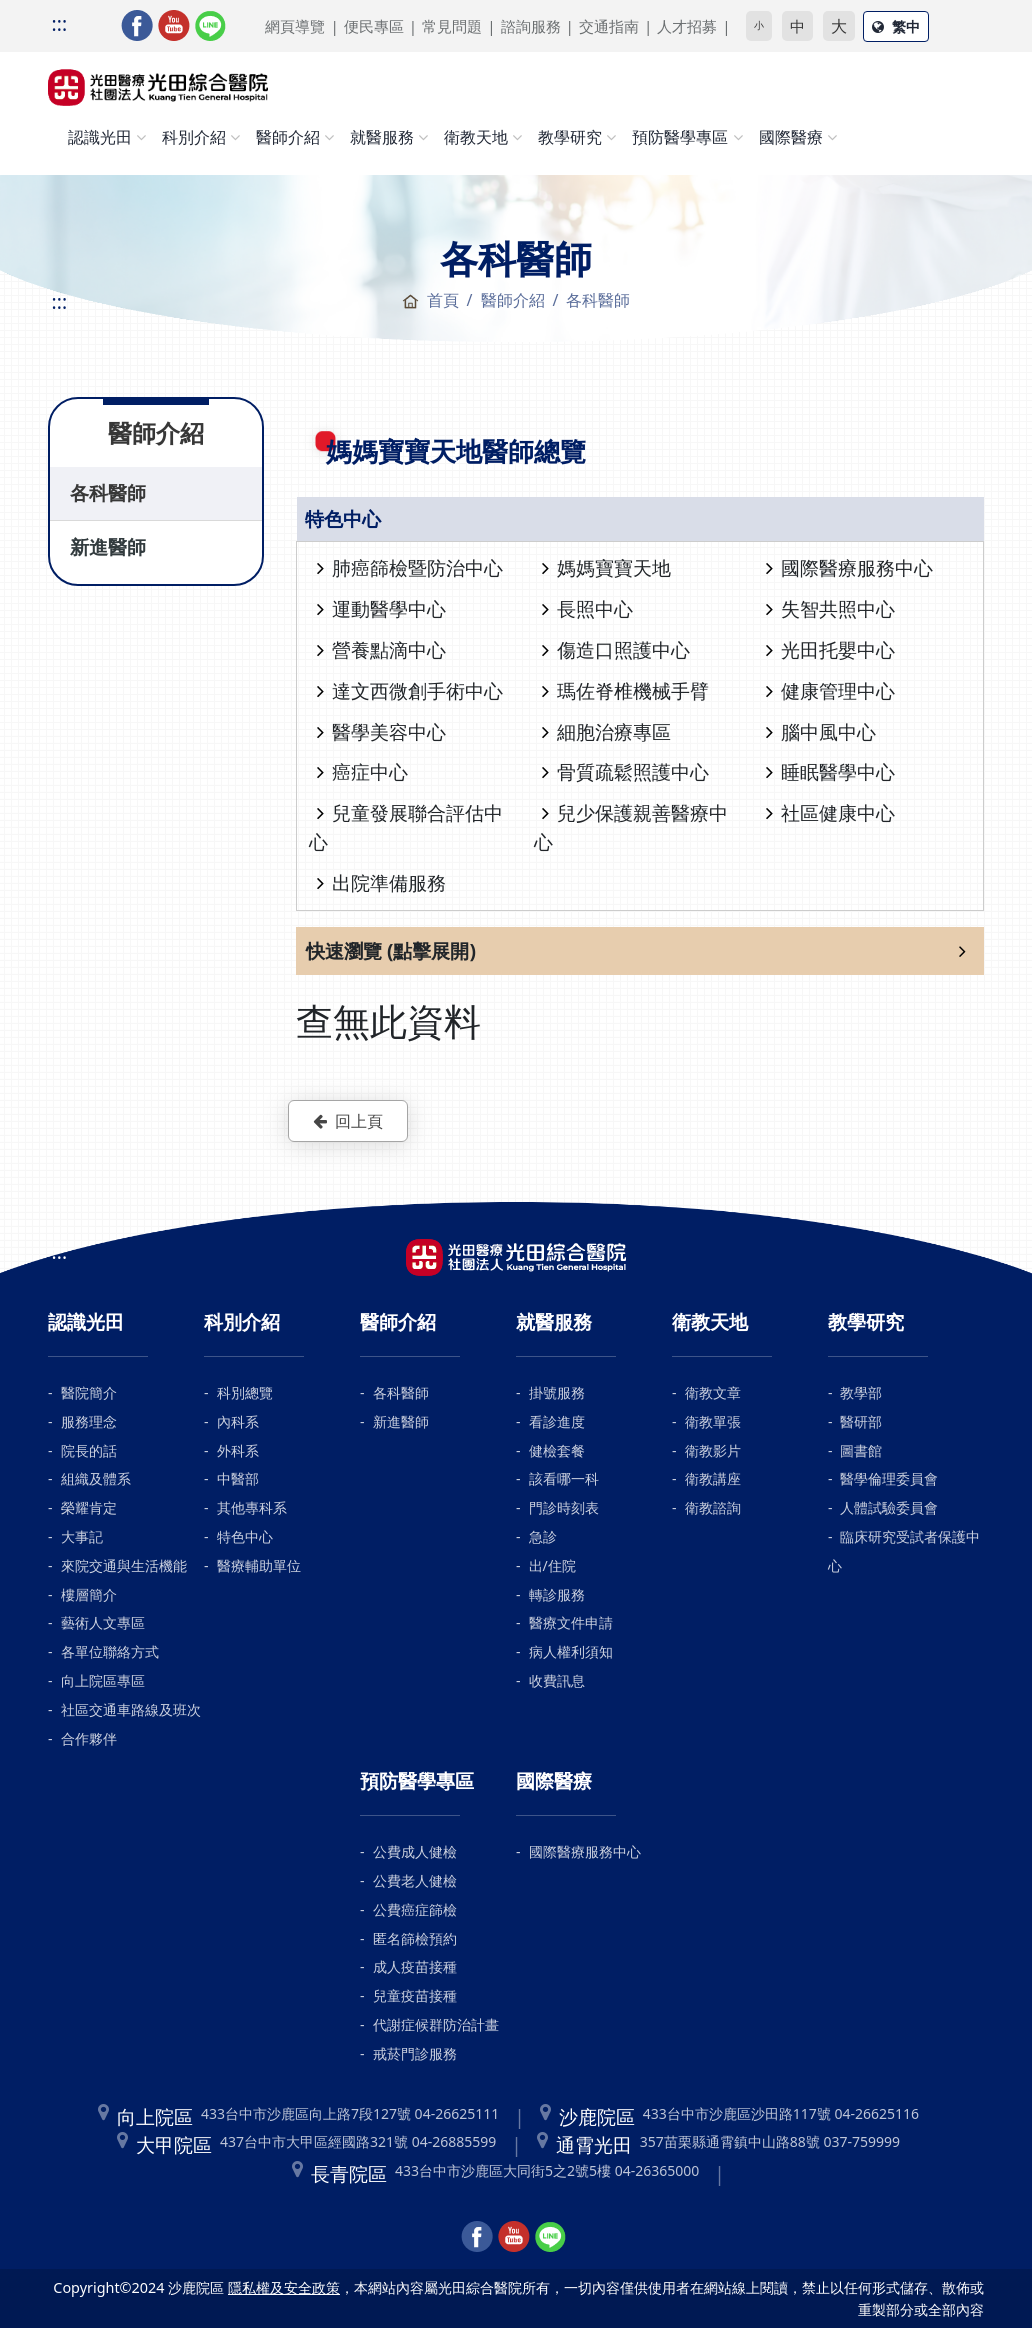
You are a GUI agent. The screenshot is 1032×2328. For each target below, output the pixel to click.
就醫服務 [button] (382, 137)
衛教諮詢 (713, 1507)
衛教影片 (713, 1450)
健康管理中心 (830, 690)
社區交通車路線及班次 (131, 1709)
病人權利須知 (571, 1651)
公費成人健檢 (415, 1851)
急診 (543, 1536)
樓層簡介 (89, 1594)
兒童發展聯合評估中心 (406, 827)
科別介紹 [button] (194, 137)
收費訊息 (557, 1680)
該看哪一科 (564, 1478)
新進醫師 (108, 546)
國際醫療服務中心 (849, 567)
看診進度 (557, 1421)
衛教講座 (713, 1478)
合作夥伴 (89, 1738)
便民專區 (374, 26)
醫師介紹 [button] (288, 137)
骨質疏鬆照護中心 (625, 771)
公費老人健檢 (415, 1880)
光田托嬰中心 (830, 649)
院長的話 (89, 1450)
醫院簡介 (89, 1392)
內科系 (238, 1421)
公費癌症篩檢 (415, 1909)
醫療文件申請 (571, 1622)
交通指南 (609, 26)
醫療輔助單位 (259, 1565)
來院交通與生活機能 (124, 1565)
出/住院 (552, 1565)
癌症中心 (362, 771)
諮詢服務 (531, 26)
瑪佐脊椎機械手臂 (625, 690)
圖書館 (861, 1450)
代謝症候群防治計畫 (436, 2024)
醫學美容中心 (381, 731)
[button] (640, 951)
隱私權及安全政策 (284, 2287)
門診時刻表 (564, 1507)
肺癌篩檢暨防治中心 (410, 567)
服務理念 (89, 1421)
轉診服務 (557, 1594)
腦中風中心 (821, 731)
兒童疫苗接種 (415, 1995)
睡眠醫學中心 (830, 771)
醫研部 (861, 1421)
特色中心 (245, 1536)
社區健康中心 (830, 812)
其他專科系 (252, 1507)
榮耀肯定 (89, 1507)
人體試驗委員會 (889, 1507)
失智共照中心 (830, 608)
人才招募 (687, 26)
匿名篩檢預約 (415, 1938)
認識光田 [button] (100, 137)
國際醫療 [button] (791, 137)
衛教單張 (713, 1421)
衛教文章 (713, 1392)
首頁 (430, 300)
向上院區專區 (103, 1680)
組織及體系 (96, 1478)
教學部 (861, 1392)
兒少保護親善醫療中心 (631, 827)
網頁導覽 (295, 26)
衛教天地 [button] (476, 137)
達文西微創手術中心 (410, 690)
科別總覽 (245, 1392)
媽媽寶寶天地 (606, 567)
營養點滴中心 (381, 649)
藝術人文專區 (103, 1622)
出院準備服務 (381, 882)
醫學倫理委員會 (889, 1478)
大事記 (82, 1536)
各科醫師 (108, 492)
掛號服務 (557, 1392)
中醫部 (238, 1478)
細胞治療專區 (606, 731)
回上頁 (348, 1121)
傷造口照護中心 (616, 649)
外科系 (238, 1450)
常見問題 (452, 26)
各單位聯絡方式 (110, 1651)
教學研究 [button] (570, 137)
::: (59, 23)
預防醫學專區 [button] (680, 137)
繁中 (896, 26)
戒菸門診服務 (415, 2053)
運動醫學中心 (381, 608)
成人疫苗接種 (415, 1966)
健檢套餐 (557, 1450)
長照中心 (587, 608)
